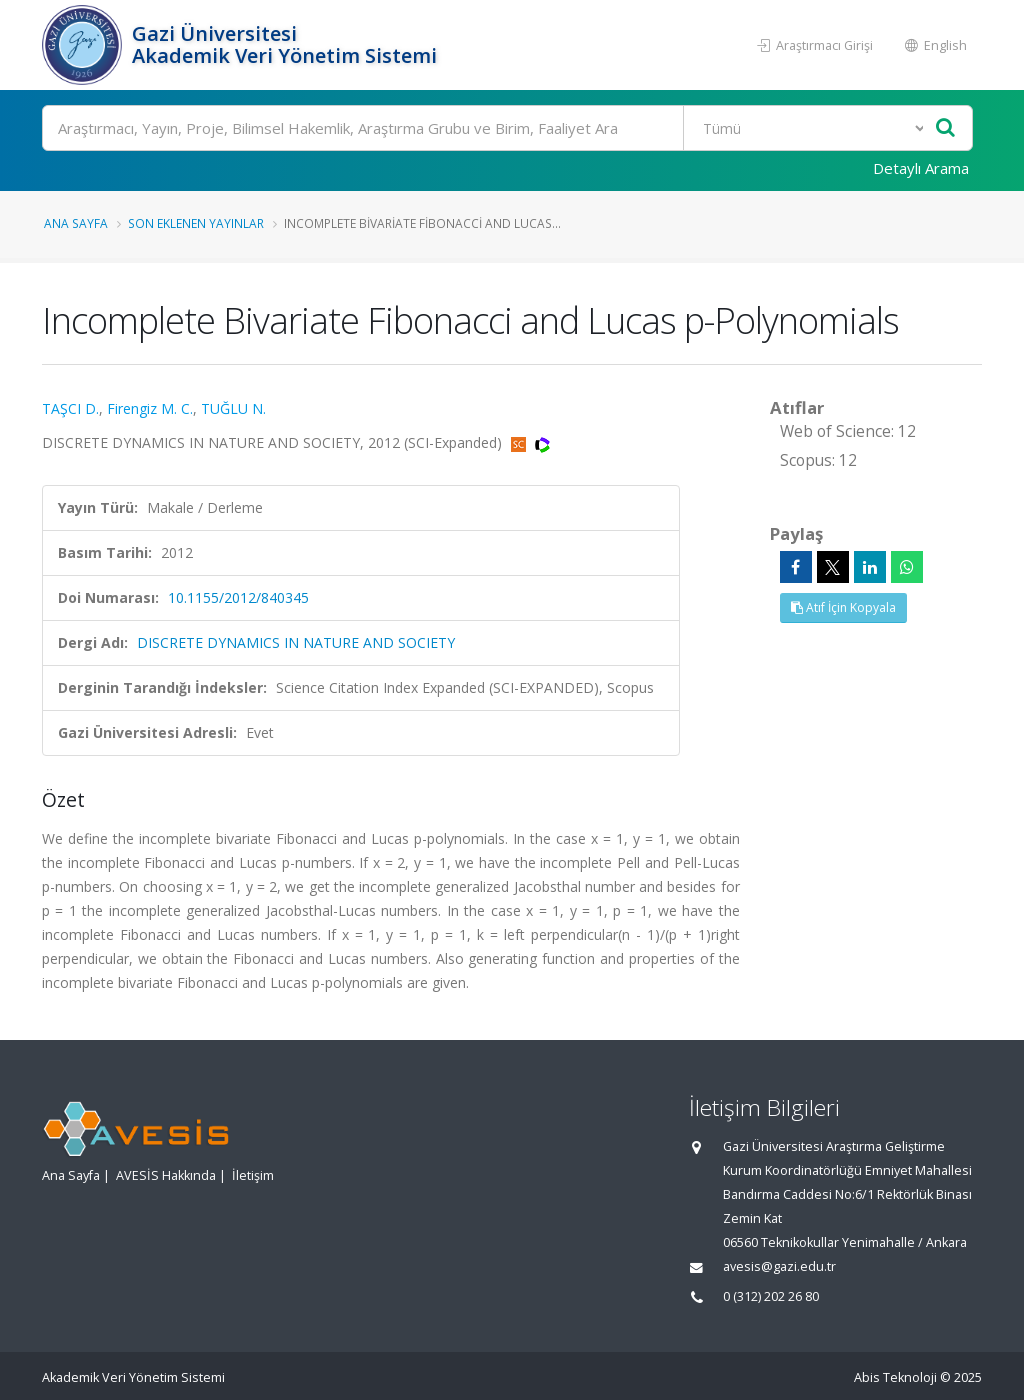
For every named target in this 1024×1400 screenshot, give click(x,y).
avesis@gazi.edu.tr (779, 1266)
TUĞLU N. (233, 408)
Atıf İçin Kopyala (843, 607)
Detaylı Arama (921, 168)
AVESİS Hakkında (166, 1175)
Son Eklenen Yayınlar (196, 223)
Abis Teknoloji (895, 1377)
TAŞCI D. (70, 408)
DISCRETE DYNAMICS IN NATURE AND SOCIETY (296, 642)
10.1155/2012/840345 (238, 597)
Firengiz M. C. (150, 408)
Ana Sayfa (76, 223)
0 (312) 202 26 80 (771, 1296)
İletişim (253, 1175)
